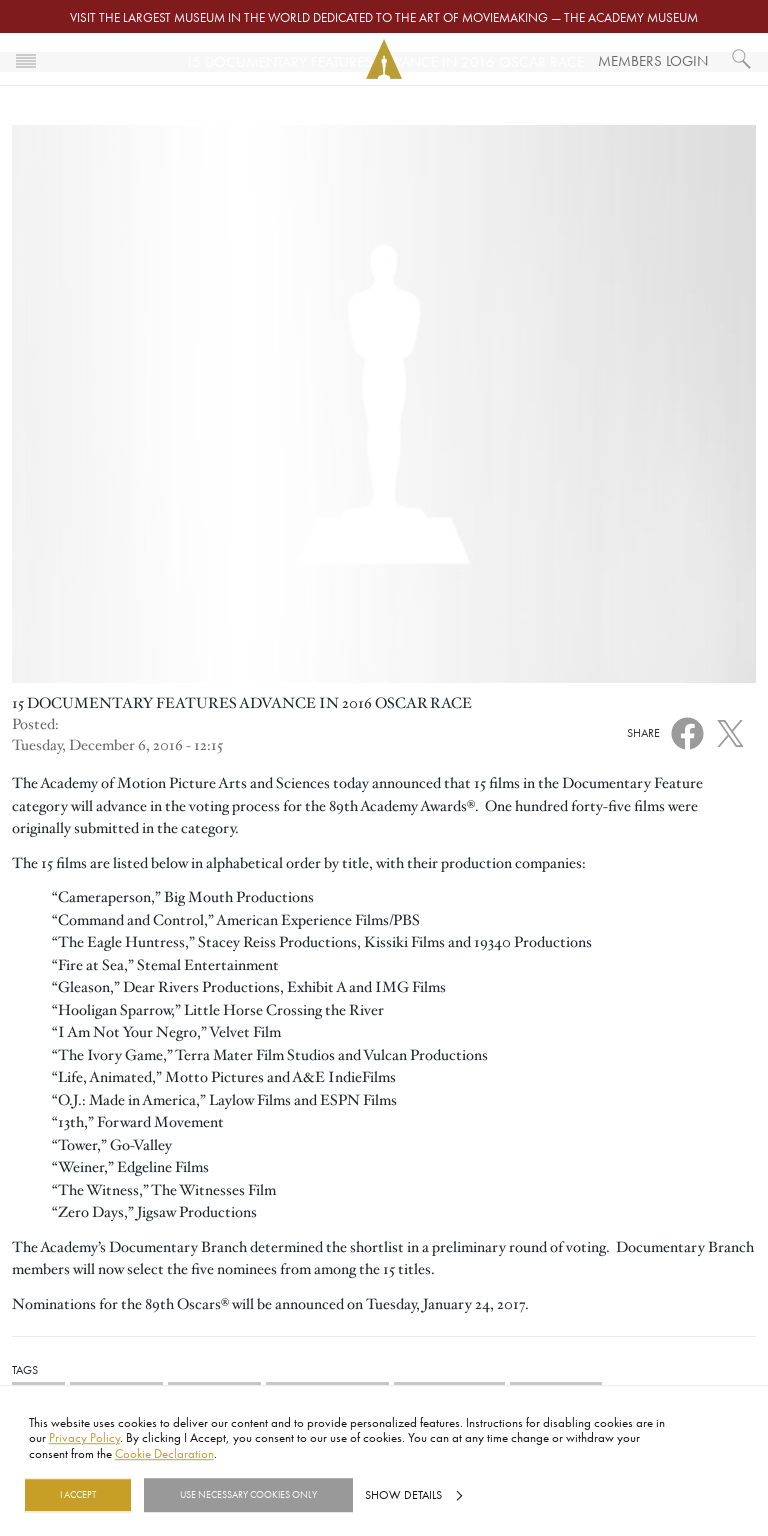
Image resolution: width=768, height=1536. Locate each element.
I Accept (78, 1495)
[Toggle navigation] (26, 59)
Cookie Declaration (164, 1453)
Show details (403, 1495)
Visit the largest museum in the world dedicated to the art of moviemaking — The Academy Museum (384, 17)
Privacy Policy (84, 1438)
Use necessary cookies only (248, 1495)
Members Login (653, 60)
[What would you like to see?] (742, 59)
